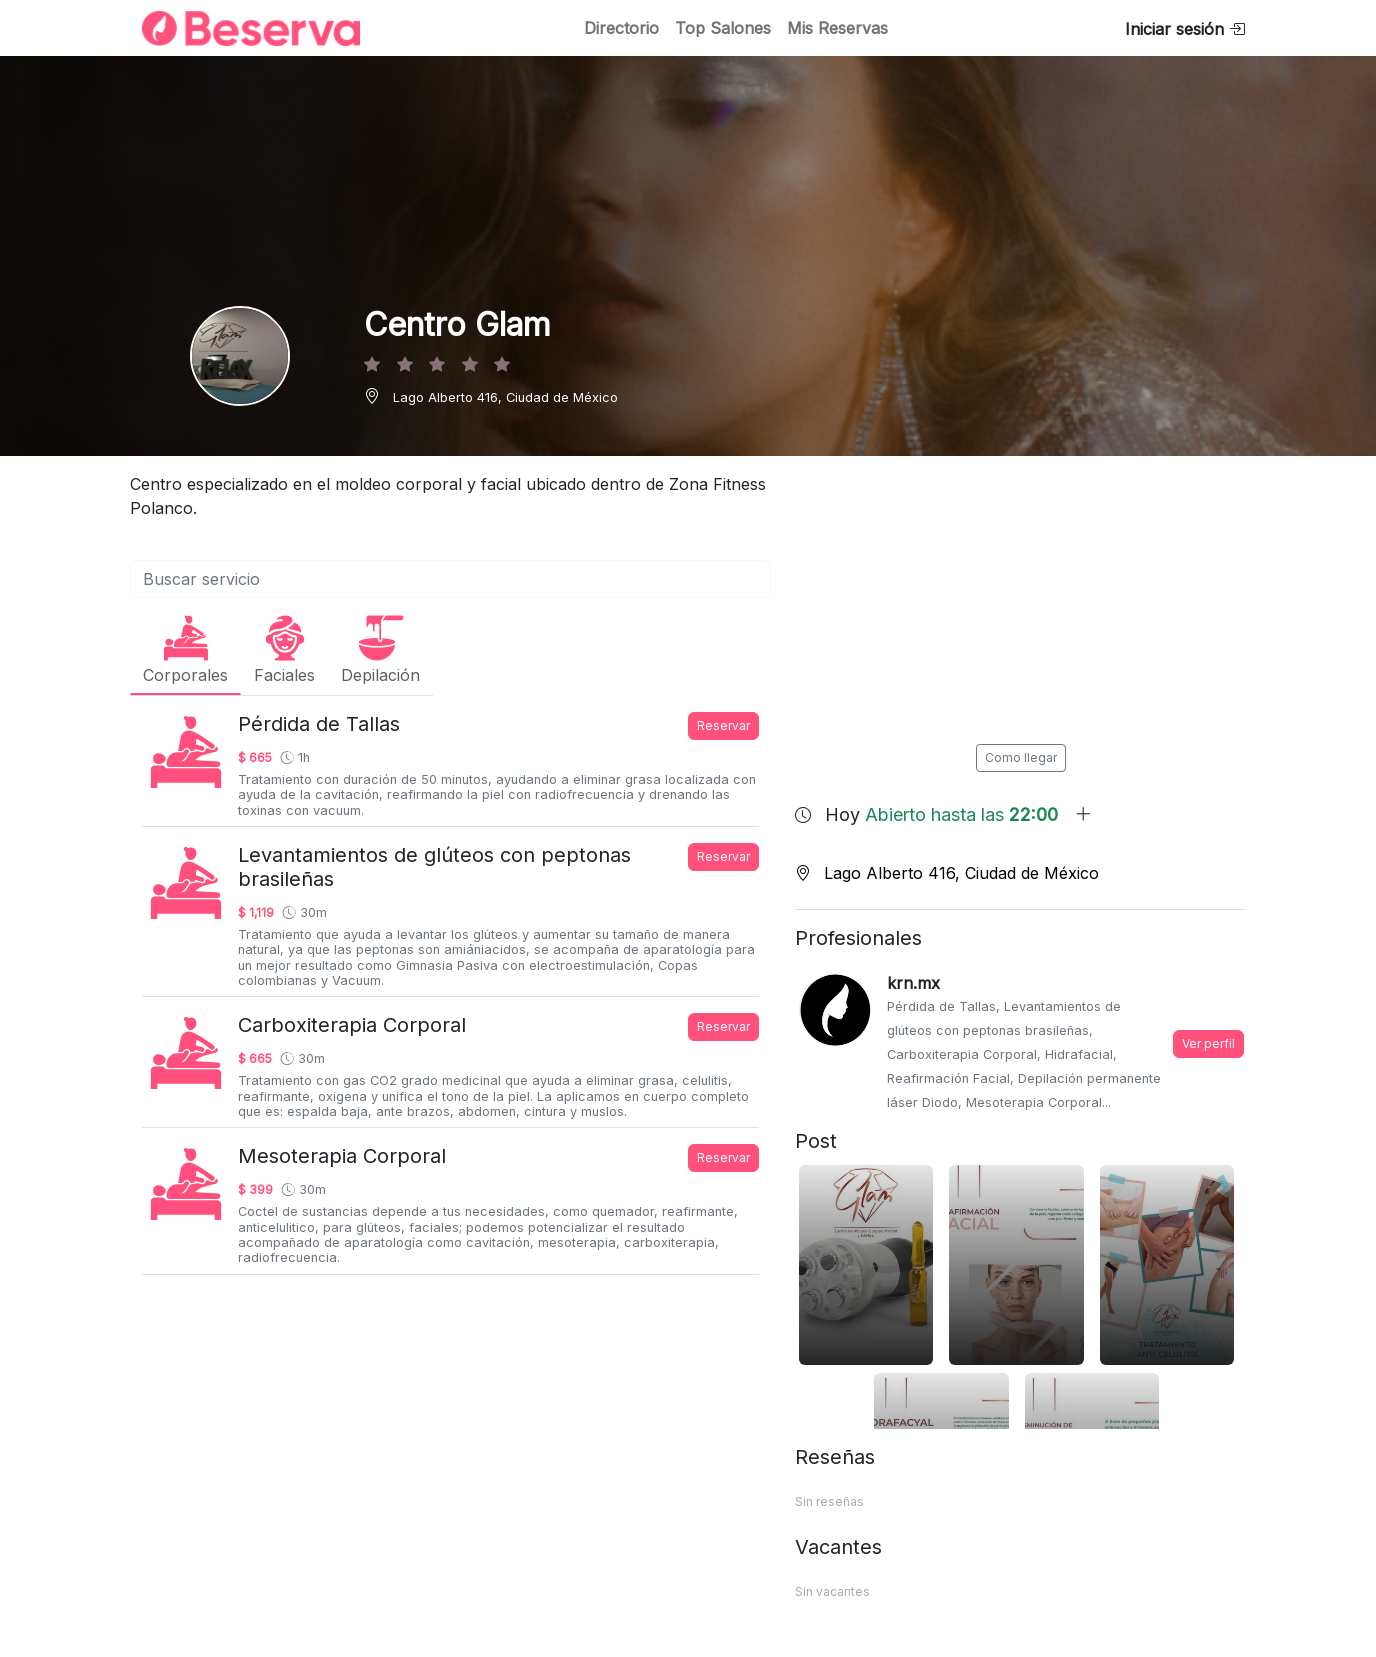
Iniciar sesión (1185, 29)
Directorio (621, 28)
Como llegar (1021, 757)
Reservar (723, 725)
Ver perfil (1208, 1043)
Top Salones (723, 28)
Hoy (958, 814)
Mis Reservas (837, 28)
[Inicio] (239, 28)
